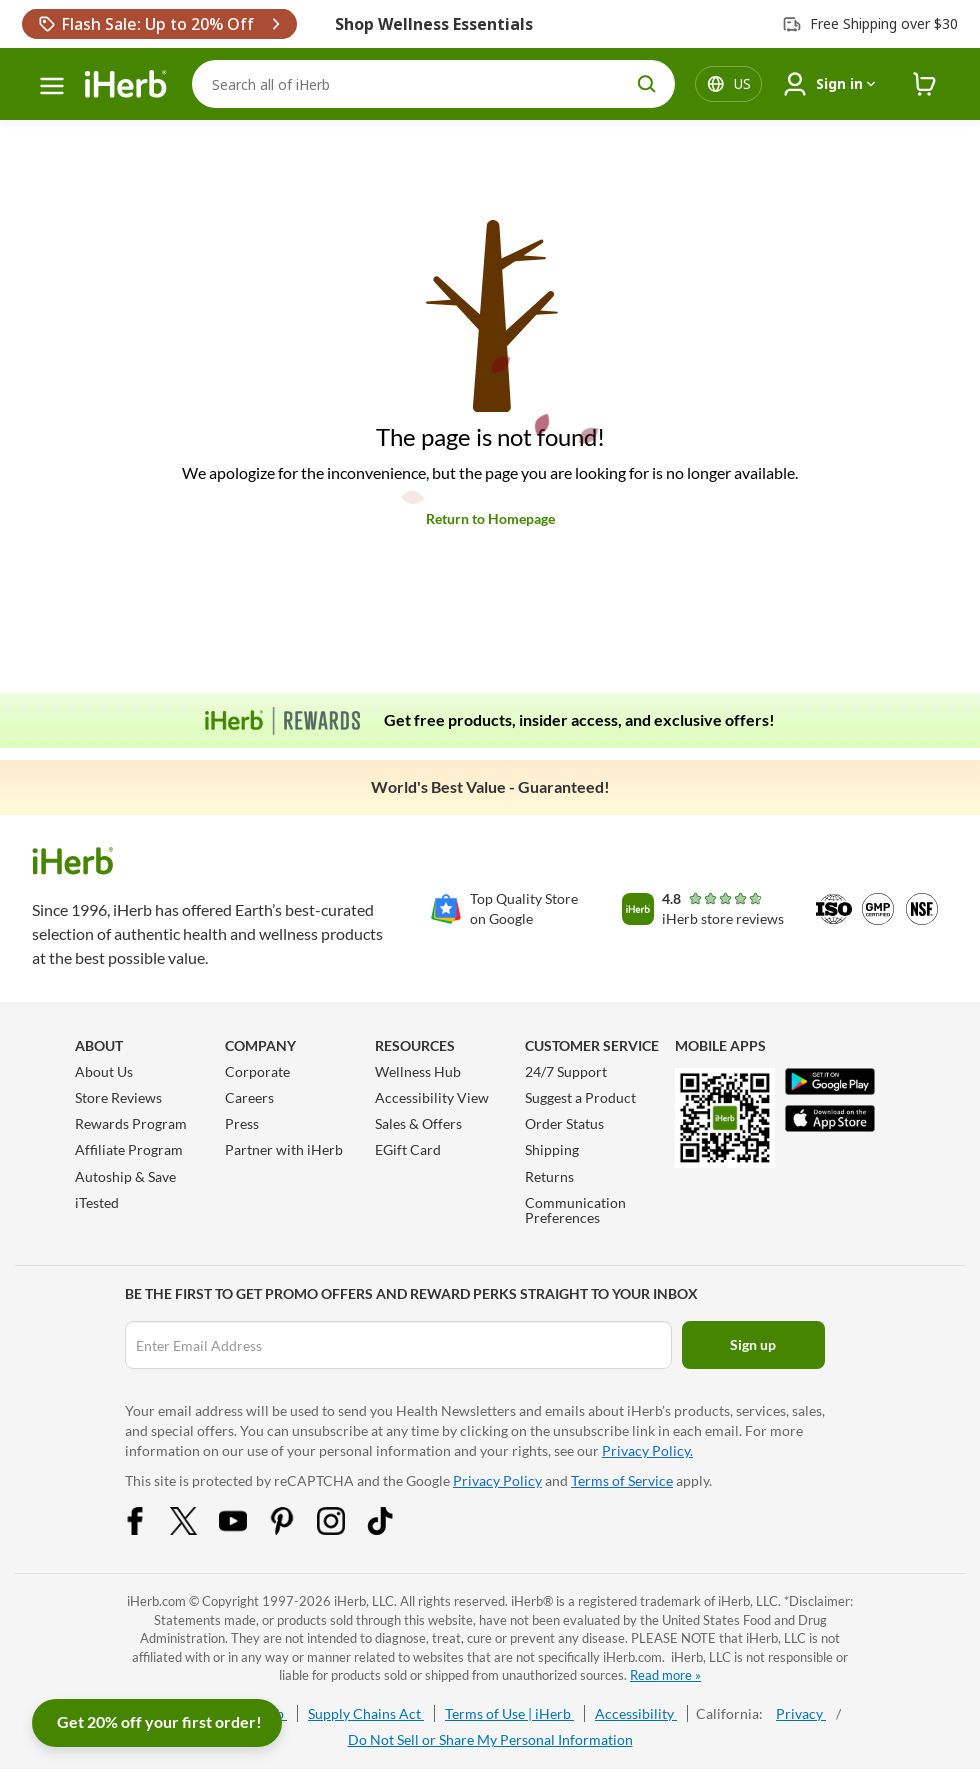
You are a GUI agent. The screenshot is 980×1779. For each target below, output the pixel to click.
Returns (549, 1176)
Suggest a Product (580, 1097)
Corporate (257, 1071)
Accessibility (636, 1713)
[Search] (433, 84)
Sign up (753, 1344)
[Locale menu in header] (742, 84)
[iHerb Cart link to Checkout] (925, 84)
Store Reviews (118, 1097)
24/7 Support (566, 1071)
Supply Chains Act (366, 1713)
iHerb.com (156, 1601)
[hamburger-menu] (52, 86)
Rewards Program (131, 1123)
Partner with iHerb (284, 1149)
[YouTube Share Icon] (246, 1529)
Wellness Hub (418, 1071)
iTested (97, 1202)
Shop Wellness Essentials (434, 24)
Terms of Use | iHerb (509, 1713)
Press (242, 1123)
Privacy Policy (497, 1480)
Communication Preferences (575, 1210)
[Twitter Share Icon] (197, 1529)
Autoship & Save (125, 1176)
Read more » (665, 1675)
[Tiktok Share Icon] (393, 1529)
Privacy (801, 1713)
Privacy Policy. (647, 1450)
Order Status (564, 1123)
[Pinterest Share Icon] (295, 1529)
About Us (104, 1071)
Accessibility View (432, 1097)
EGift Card (408, 1149)
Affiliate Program (129, 1149)
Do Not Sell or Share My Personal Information (490, 1739)
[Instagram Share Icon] (344, 1529)
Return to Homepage (490, 518)
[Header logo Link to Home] (126, 84)
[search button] (647, 84)
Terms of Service (622, 1480)
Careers (249, 1097)
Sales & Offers (418, 1123)
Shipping (552, 1149)
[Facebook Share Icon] (148, 1529)
